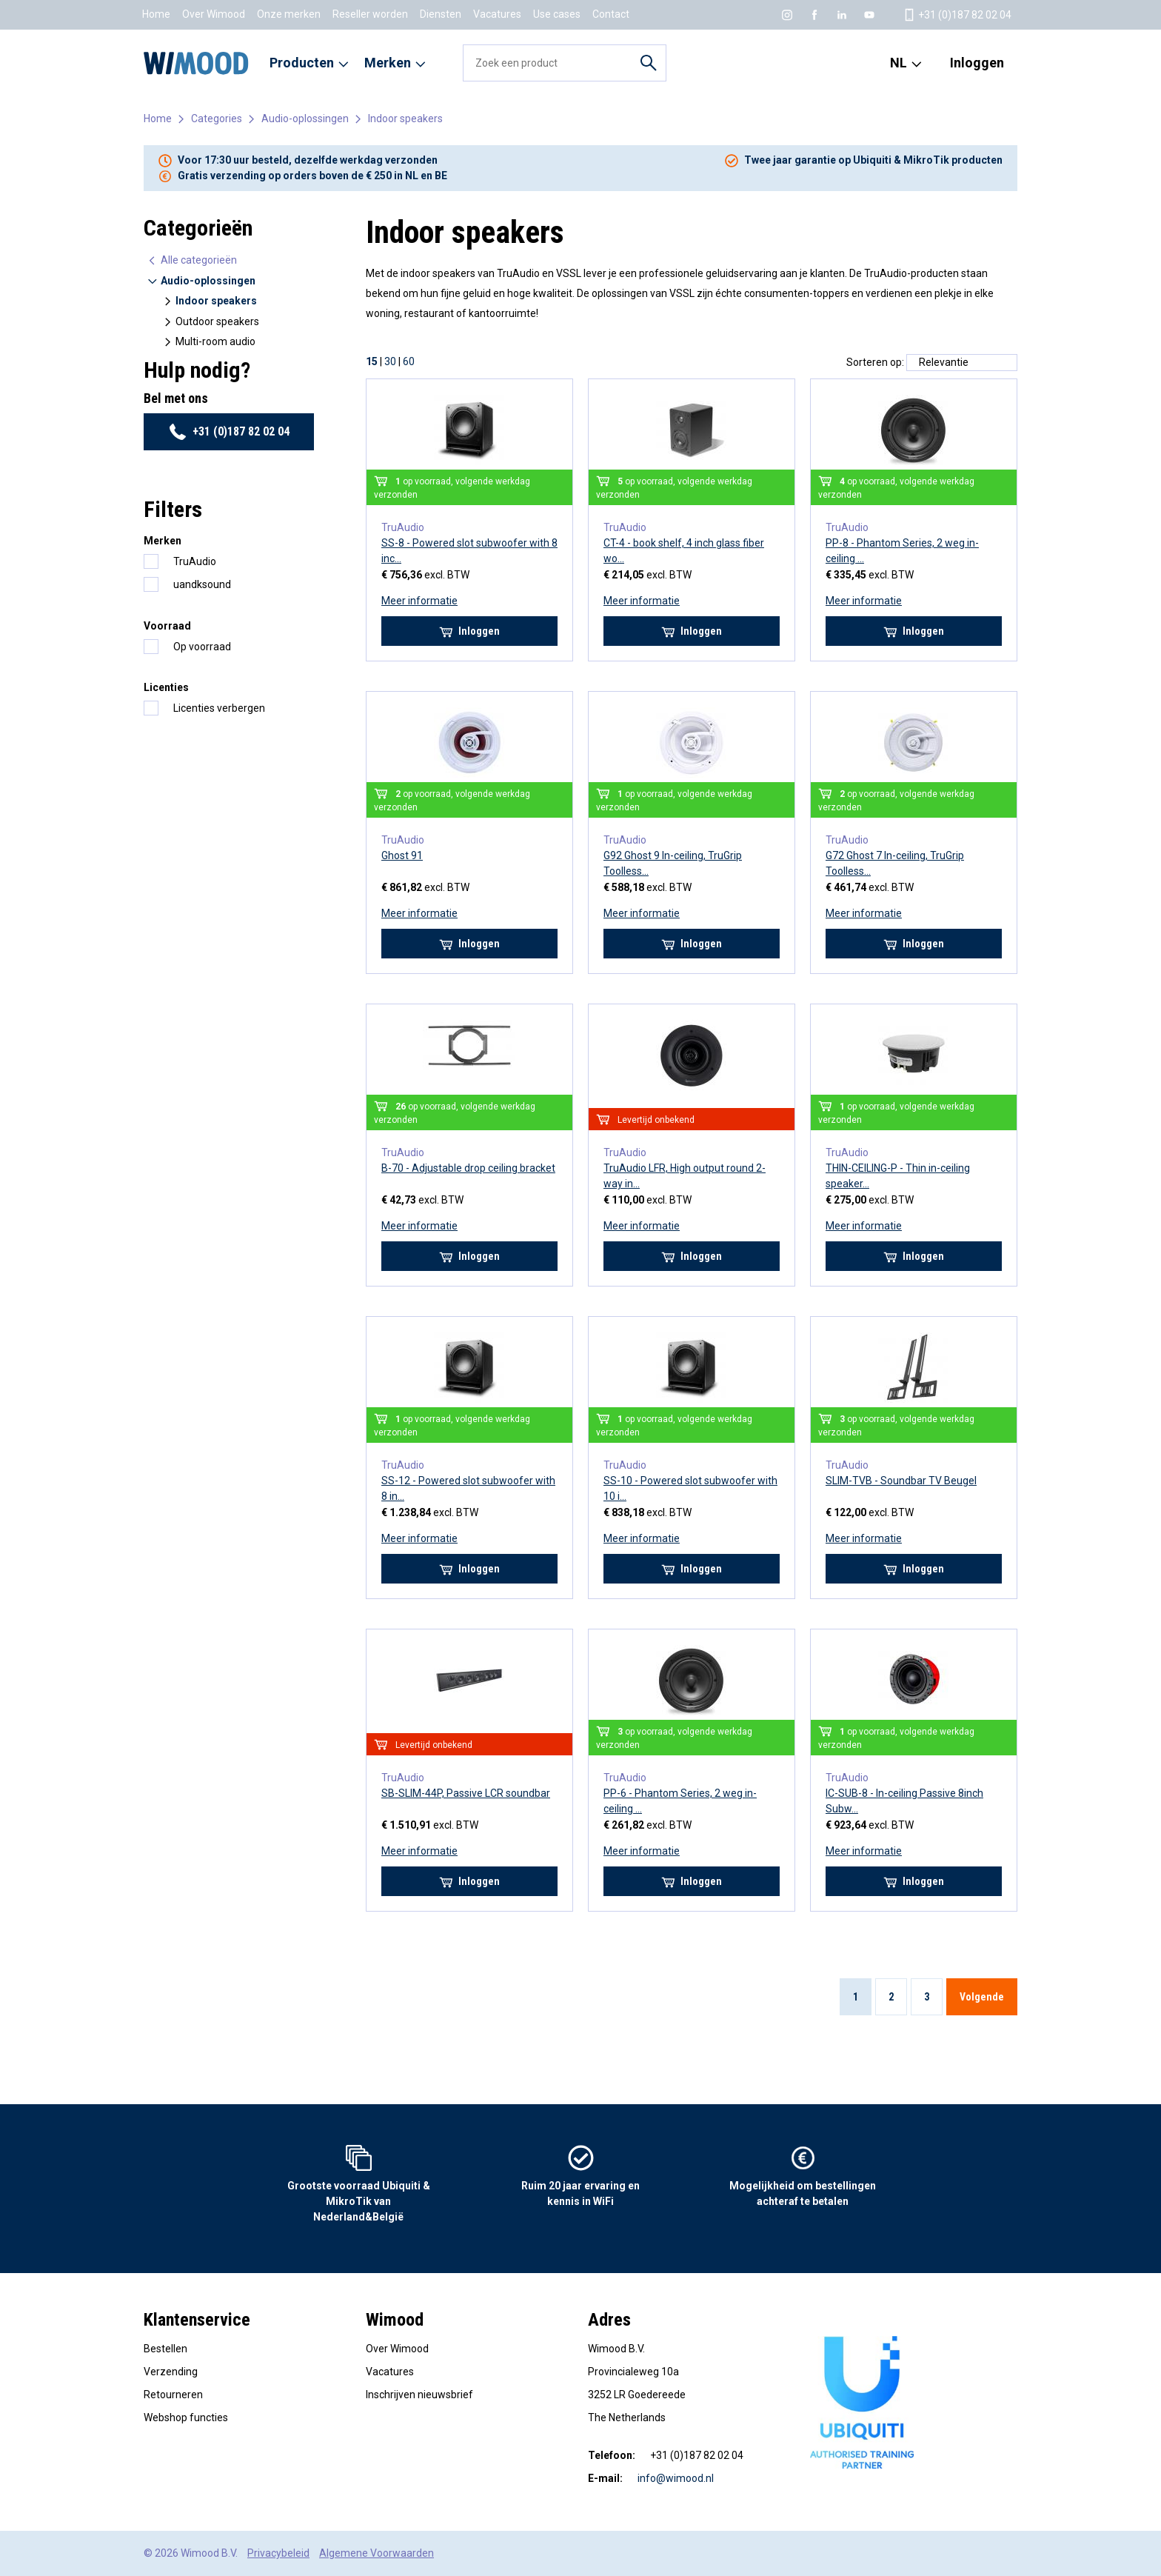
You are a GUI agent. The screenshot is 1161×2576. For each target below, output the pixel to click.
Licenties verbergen (219, 708)
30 (390, 361)
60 (409, 361)
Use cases (556, 14)
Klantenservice (197, 2319)
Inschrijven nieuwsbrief (419, 2394)
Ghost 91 (402, 855)
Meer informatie (419, 601)
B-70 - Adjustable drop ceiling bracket (468, 1168)
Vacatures (497, 14)
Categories (216, 118)
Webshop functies (186, 2417)
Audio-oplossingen (305, 118)
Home (156, 14)
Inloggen (977, 62)
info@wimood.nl (676, 2478)
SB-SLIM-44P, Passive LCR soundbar (465, 1793)
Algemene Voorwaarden (376, 2553)
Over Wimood (213, 14)
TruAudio (194, 561)
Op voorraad (202, 647)
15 (372, 361)
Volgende (982, 1997)
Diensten (440, 14)
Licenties (166, 687)
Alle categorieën (192, 260)
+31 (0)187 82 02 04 (229, 432)
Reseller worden (370, 14)
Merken (162, 541)
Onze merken (289, 14)
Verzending (171, 2372)
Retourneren (173, 2394)
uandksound (202, 584)
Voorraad (167, 626)
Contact (610, 14)
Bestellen (165, 2349)
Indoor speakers (405, 118)
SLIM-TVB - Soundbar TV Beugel (901, 1480)
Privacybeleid (278, 2553)
